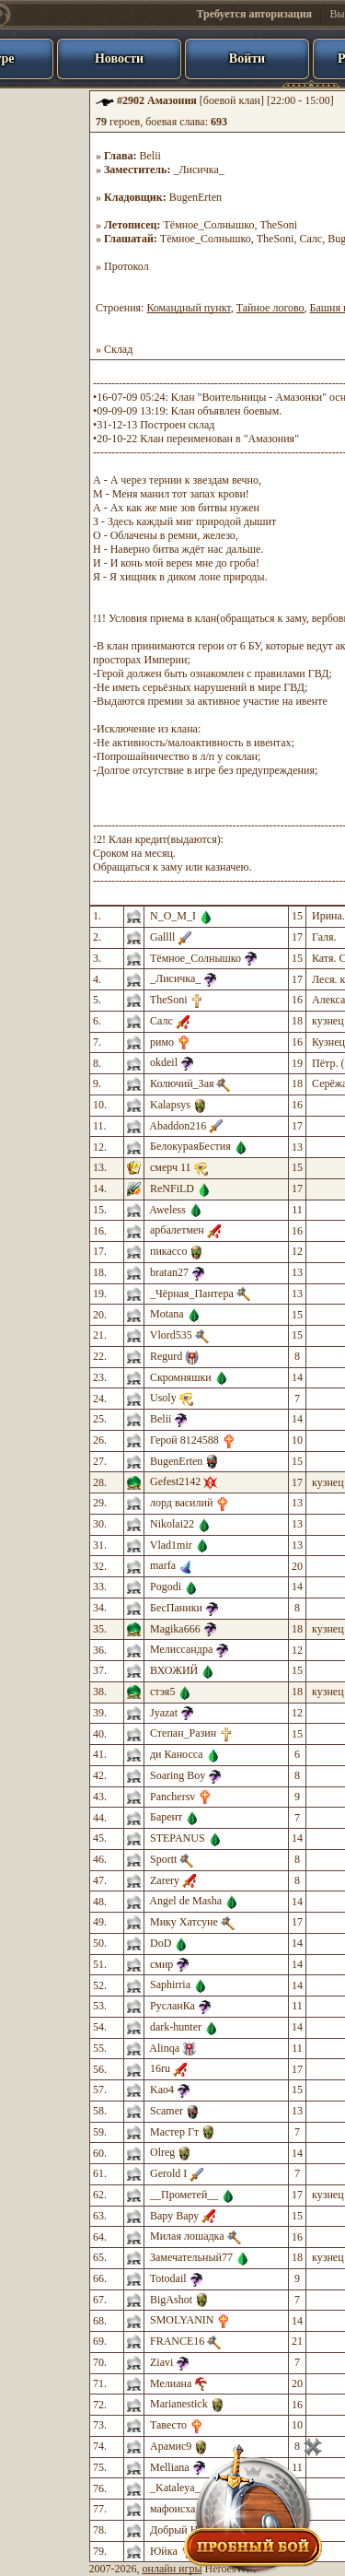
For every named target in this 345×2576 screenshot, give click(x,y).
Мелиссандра (181, 1649)
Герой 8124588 (184, 1440)
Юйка (164, 2551)
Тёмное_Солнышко (208, 224)
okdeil (164, 1062)
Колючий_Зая (181, 1083)
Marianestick (179, 2403)
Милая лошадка (187, 2236)
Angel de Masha (185, 1900)
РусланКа (172, 2005)
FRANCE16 (177, 2341)
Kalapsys (170, 1104)
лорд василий (181, 1502)
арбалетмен (177, 1230)
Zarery (164, 1880)
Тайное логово (270, 307)
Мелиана (170, 2383)
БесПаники (176, 1607)
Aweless (167, 1209)
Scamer (166, 2110)
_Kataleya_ (175, 2487)
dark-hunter (175, 2026)
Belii (150, 155)
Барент (166, 1816)
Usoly (163, 1397)
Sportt (163, 1859)
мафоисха (172, 2508)
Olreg (162, 2152)
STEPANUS (177, 1838)
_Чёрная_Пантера (192, 1293)
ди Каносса (176, 1754)
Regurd (166, 1356)
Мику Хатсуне (184, 1921)
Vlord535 (171, 1335)
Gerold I (168, 2173)
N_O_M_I (173, 915)
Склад (118, 349)
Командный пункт (188, 307)
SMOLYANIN (181, 2319)
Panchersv (172, 1796)
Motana (167, 1313)
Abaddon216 (177, 1125)
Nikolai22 (172, 1523)
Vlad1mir (171, 1545)
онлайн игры (172, 2568)
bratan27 (169, 1272)
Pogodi (165, 1586)
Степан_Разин (183, 1733)
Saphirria (170, 1984)
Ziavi (161, 2362)
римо (162, 1042)
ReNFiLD (172, 1188)
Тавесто (168, 2424)
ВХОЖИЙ (174, 1670)
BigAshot (171, 2299)
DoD (160, 1943)
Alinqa (164, 2048)
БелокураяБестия (190, 1146)
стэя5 (162, 1691)
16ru (160, 2068)
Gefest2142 (175, 1481)
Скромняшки (181, 1377)
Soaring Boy (177, 1775)
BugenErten (195, 197)
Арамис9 (170, 2446)
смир (161, 1964)
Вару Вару (174, 2215)
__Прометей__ (184, 2194)
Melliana (170, 2467)
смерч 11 (170, 1167)
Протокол (126, 266)
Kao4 (162, 2089)
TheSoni (278, 224)
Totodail (168, 2278)
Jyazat (164, 1712)
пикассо (168, 1251)
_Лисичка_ (198, 169)
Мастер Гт (174, 2131)
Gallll (162, 937)
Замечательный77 (191, 2257)
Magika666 (175, 1628)
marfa (163, 1565)
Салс (310, 238)
